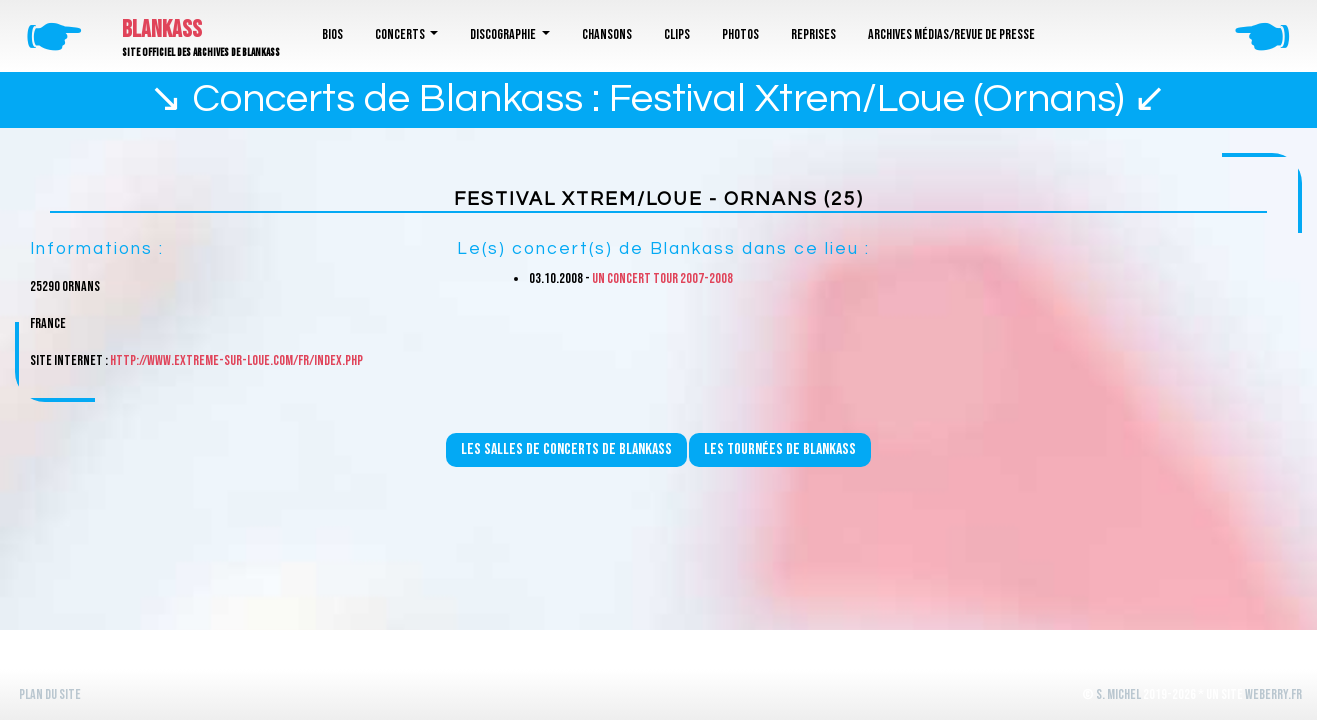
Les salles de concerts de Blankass (566, 449)
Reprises (813, 34)
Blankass (162, 29)
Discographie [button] (504, 34)
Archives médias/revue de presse (951, 34)
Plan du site (50, 694)
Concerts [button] (401, 34)
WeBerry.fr (1273, 694)
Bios (332, 34)
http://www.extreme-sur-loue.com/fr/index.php (236, 360)
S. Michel (1118, 694)
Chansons (607, 34)
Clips (677, 34)
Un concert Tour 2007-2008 (662, 278)
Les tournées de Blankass (780, 449)
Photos (740, 34)
